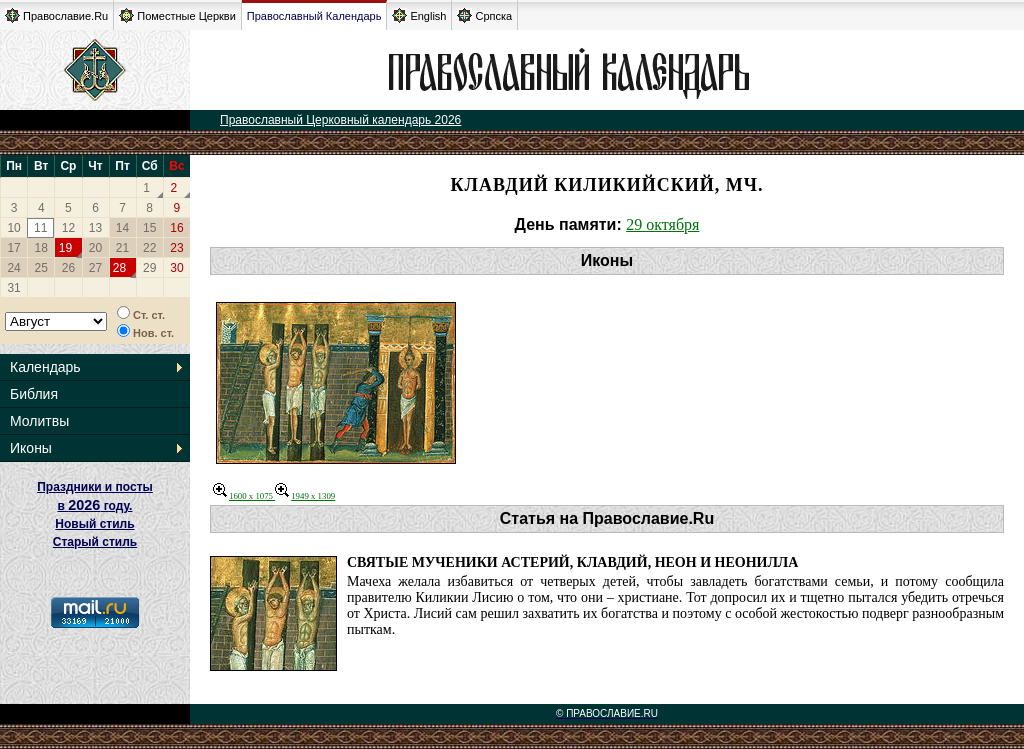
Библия (34, 394)
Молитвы (39, 421)
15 (149, 228)
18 (41, 248)
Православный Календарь (314, 16)
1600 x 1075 (244, 496)
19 (65, 248)
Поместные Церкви (177, 15)
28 (119, 268)
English (419, 15)
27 (95, 268)
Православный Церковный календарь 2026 (340, 120)
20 (95, 248)
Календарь (45, 367)
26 (68, 268)
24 (13, 268)
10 (13, 228)
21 (122, 248)
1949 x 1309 (305, 496)
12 (68, 228)
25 (41, 268)
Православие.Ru (56, 15)
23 (176, 248)
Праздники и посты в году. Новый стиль (95, 505)
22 (149, 248)
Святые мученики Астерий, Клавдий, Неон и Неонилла (572, 562)
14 (122, 228)
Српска (484, 15)
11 (40, 228)
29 (149, 268)
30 (176, 268)
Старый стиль (95, 542)
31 (13, 288)
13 (95, 228)
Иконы (31, 448)
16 (176, 228)
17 (13, 248)
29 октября (662, 224)
